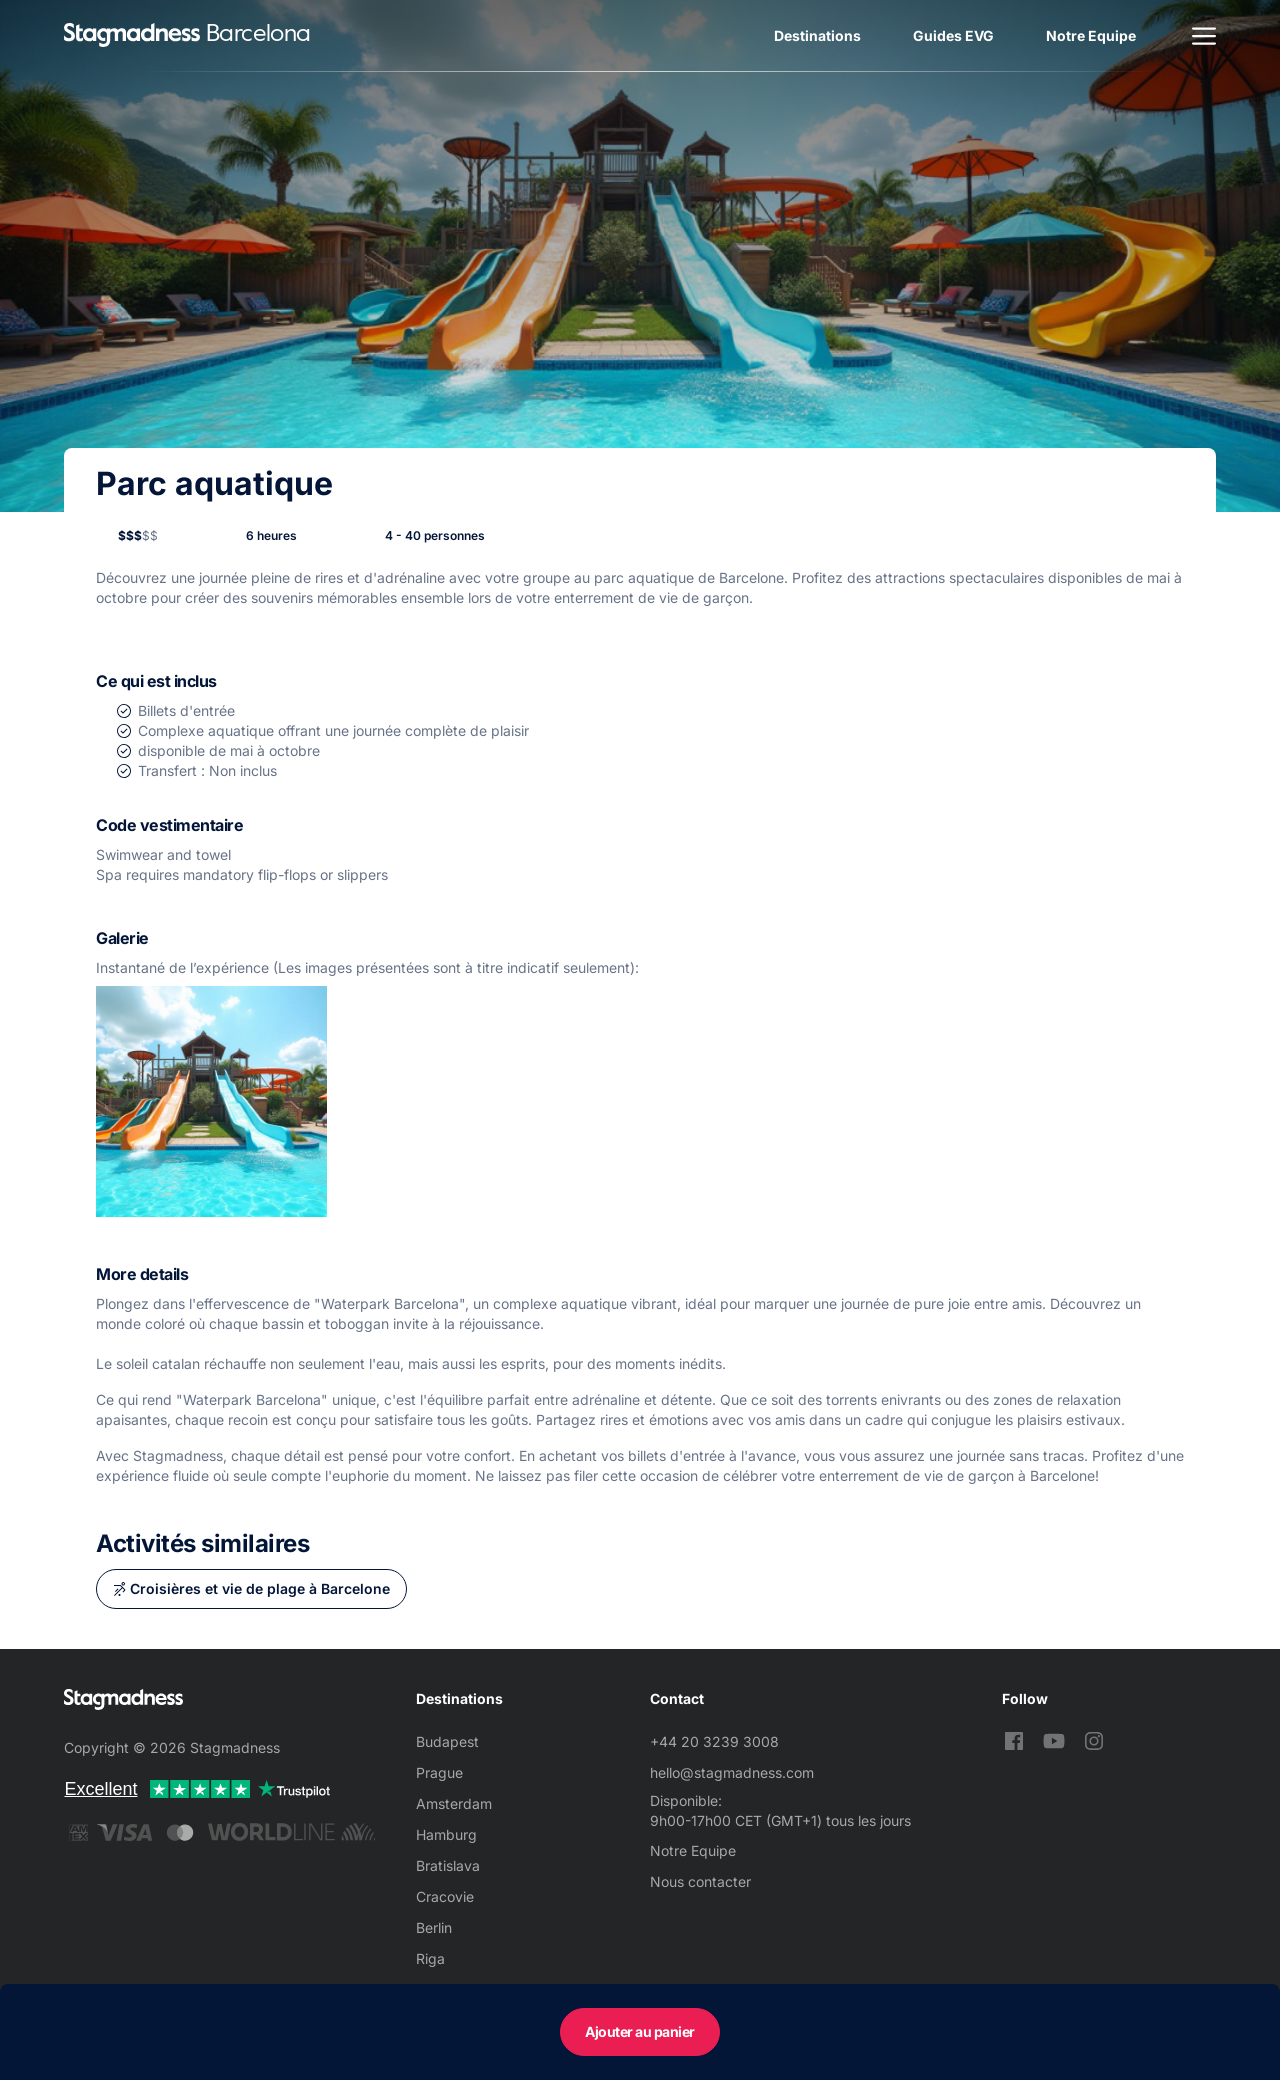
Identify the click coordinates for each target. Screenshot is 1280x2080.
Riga (430, 1958)
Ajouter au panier (640, 2031)
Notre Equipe (1091, 35)
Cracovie (445, 1896)
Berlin (434, 1927)
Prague (439, 1772)
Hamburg (446, 1834)
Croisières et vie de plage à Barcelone (260, 1588)
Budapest (447, 1741)
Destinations (817, 35)
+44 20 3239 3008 (714, 1741)
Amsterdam (454, 1803)
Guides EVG (953, 35)
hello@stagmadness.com (732, 1772)
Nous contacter (700, 1881)
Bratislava (448, 1865)
